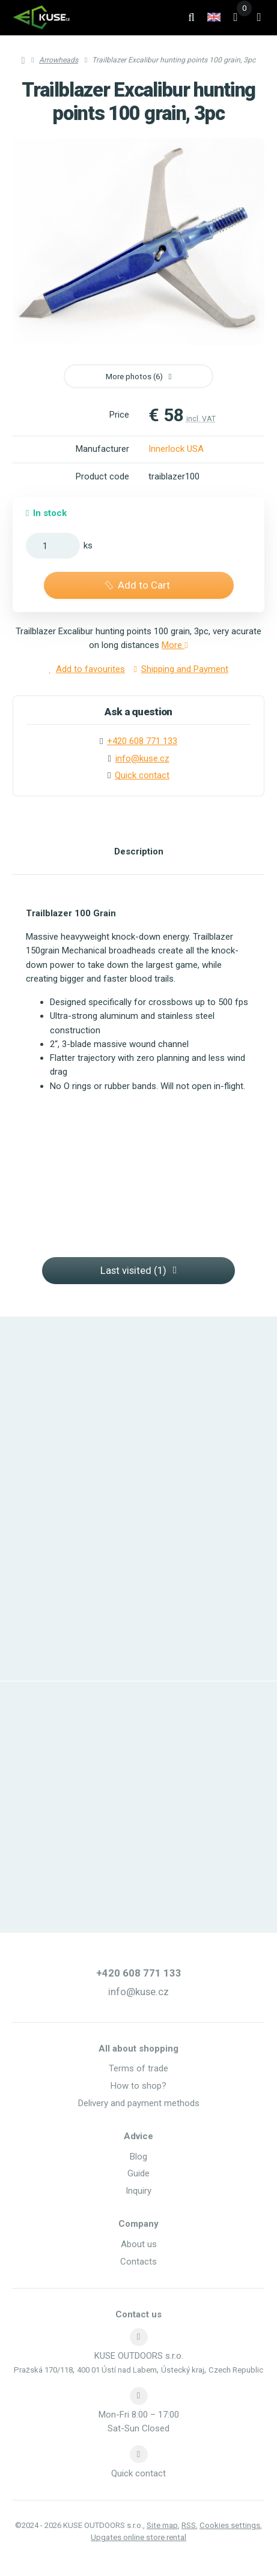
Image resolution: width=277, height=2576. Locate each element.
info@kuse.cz (142, 758)
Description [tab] (138, 851)
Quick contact (142, 775)
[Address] (139, 2337)
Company (138, 2223)
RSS (188, 2525)
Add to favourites (87, 669)
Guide (138, 2173)
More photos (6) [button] (139, 376)
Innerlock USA (176, 448)
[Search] (191, 17)
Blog (138, 2156)
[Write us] (139, 2454)
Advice (138, 2136)
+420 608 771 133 (138, 1973)
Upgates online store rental (138, 2537)
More (174, 645)
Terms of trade (138, 2068)
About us (139, 2244)
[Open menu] (259, 17)
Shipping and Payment (181, 669)
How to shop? (138, 2085)
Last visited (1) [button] (138, 1270)
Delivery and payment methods (138, 2103)
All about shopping (138, 2048)
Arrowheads (58, 60)
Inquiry (138, 2190)
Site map (162, 2525)
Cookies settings (229, 2525)
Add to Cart (136, 585)
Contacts (138, 2261)
